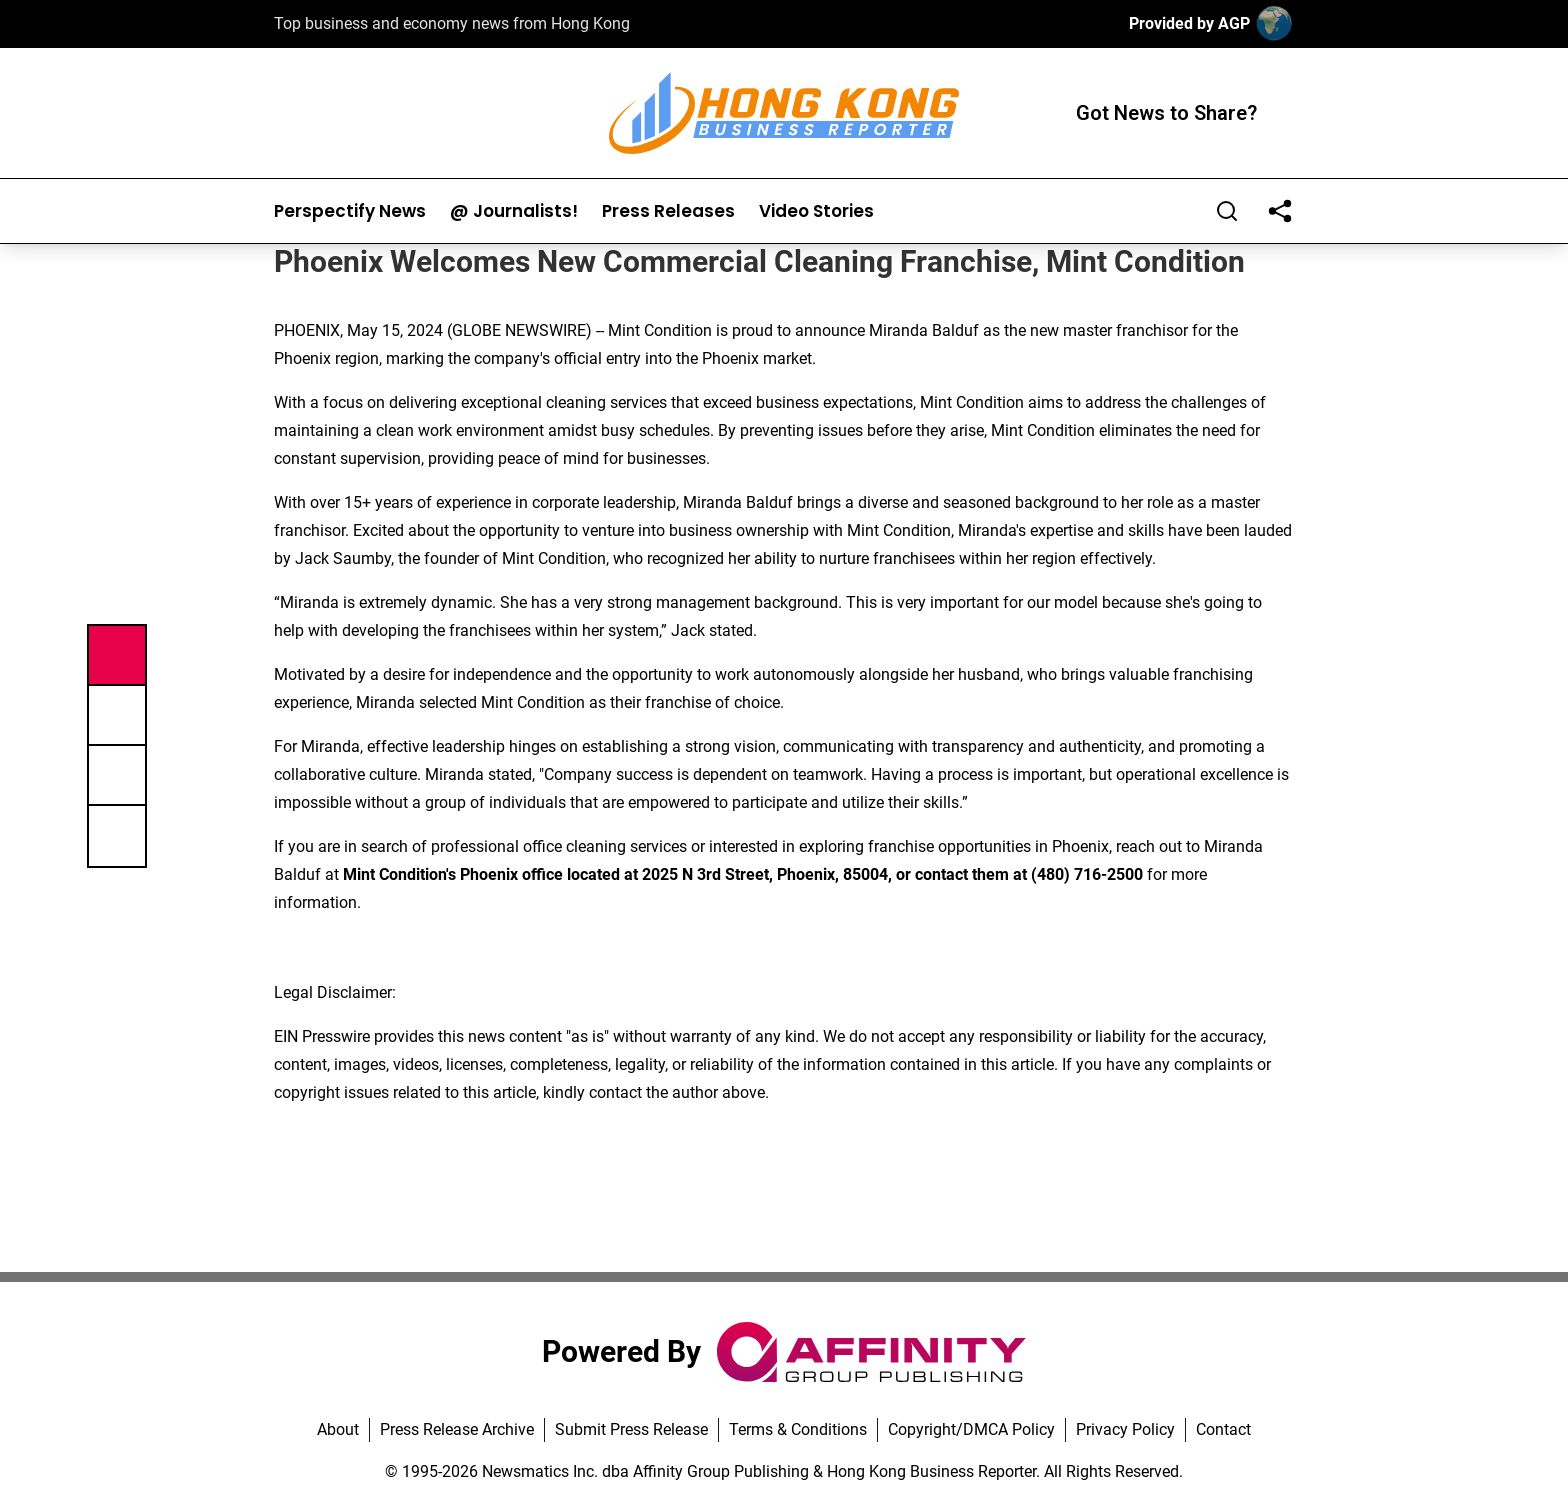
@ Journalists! (514, 211)
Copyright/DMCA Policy (971, 1429)
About (338, 1429)
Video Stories (816, 211)
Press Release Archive (457, 1429)
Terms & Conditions (798, 1429)
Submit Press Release (631, 1429)
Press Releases (668, 211)
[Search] (1227, 211)
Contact (1223, 1429)
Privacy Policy (1125, 1429)
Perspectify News (350, 211)
